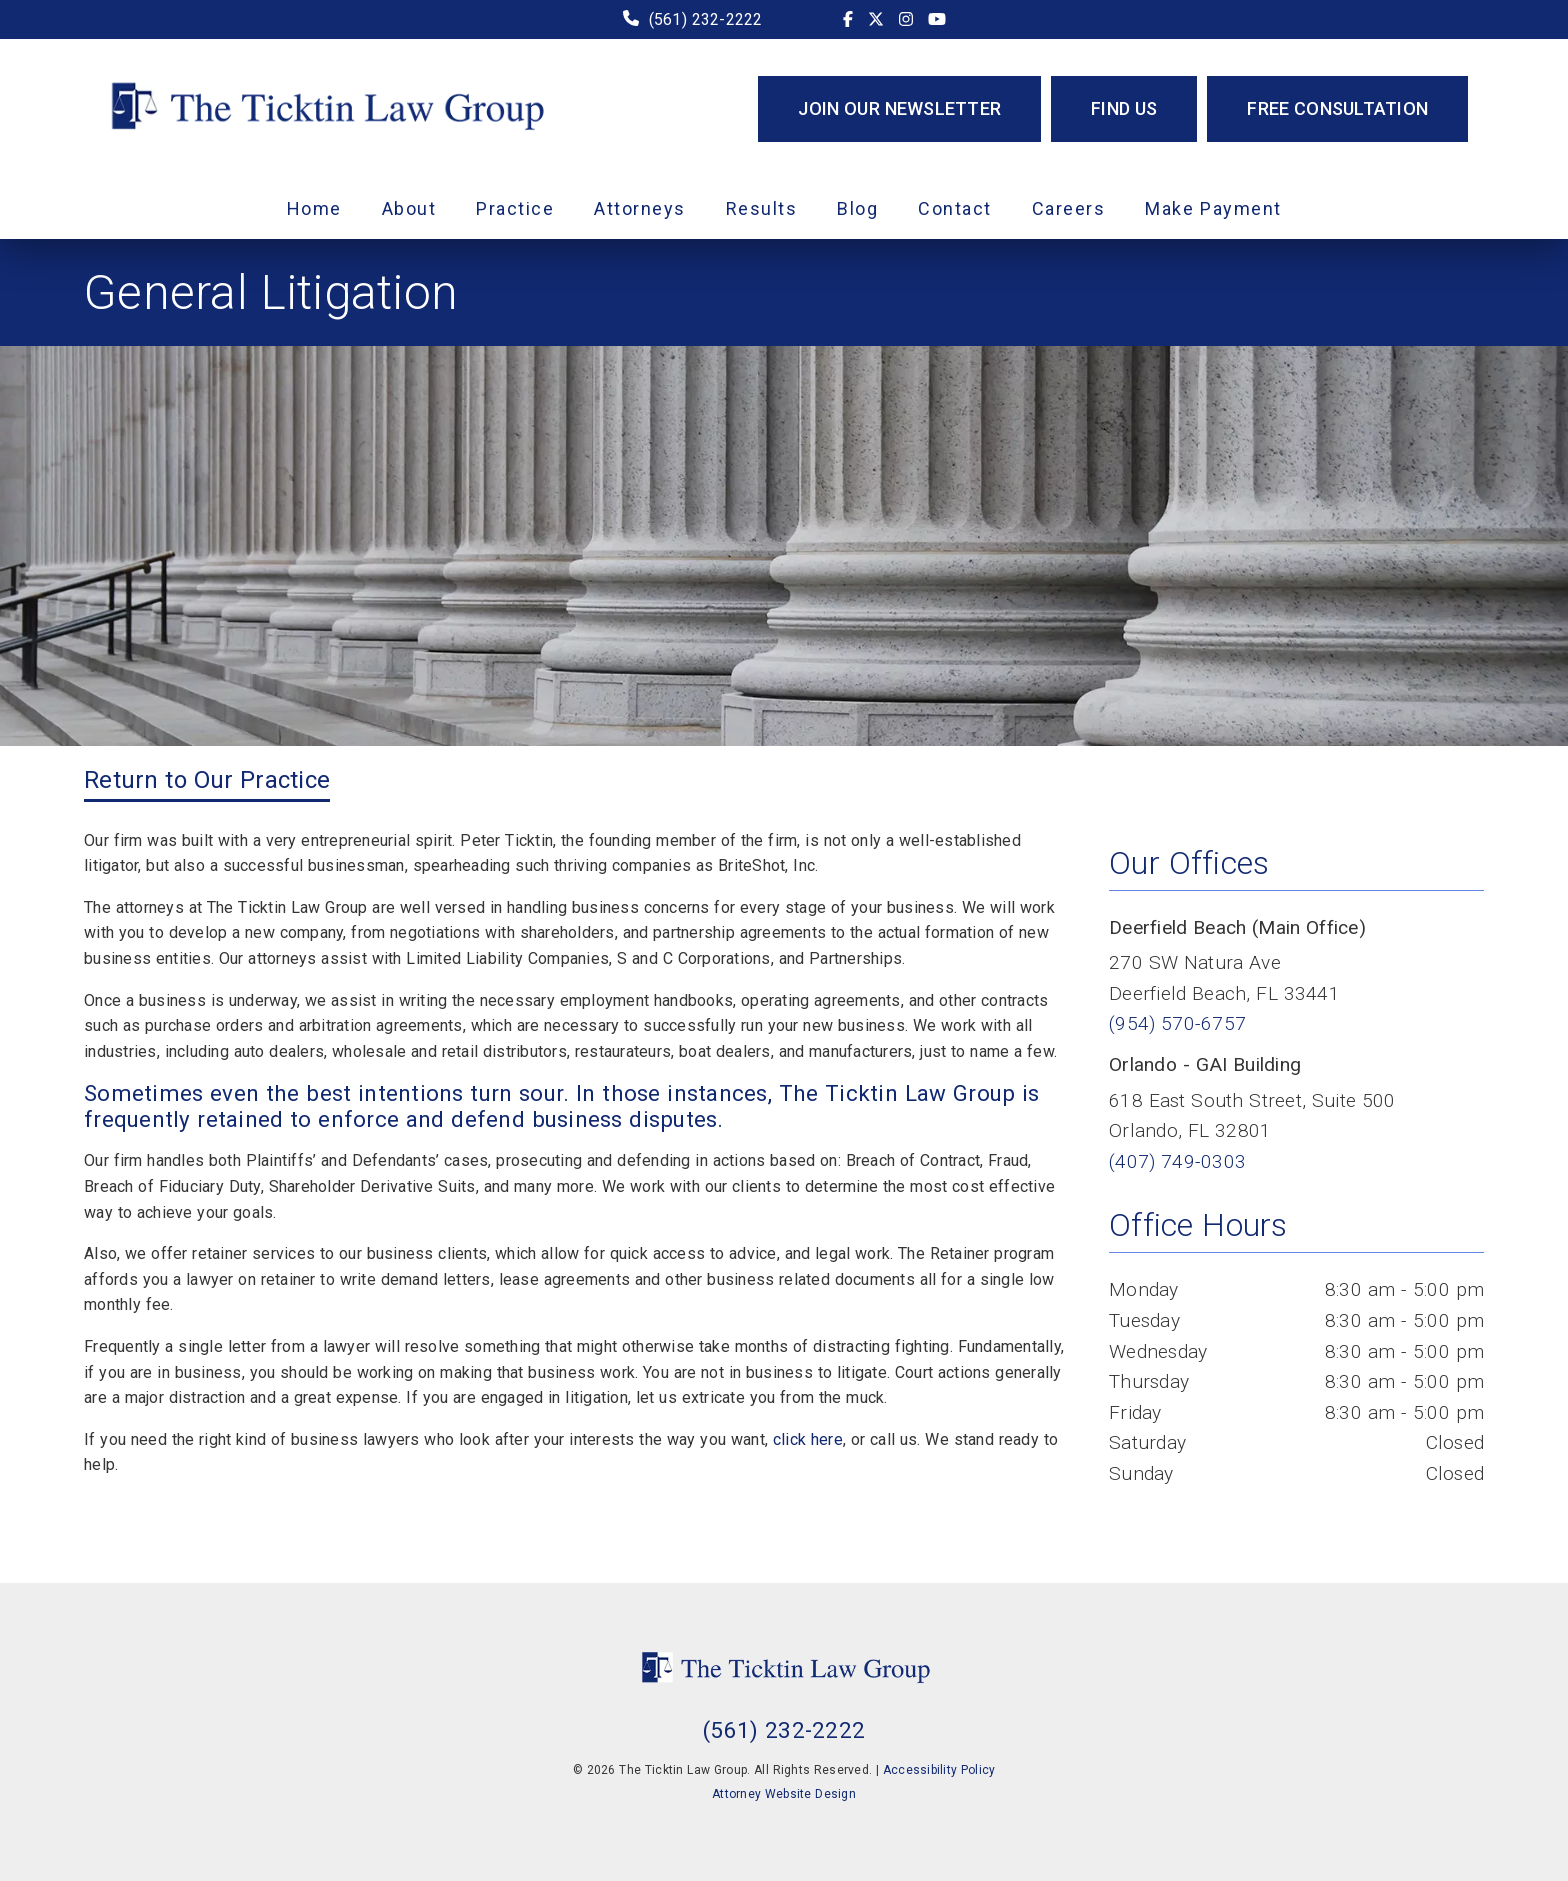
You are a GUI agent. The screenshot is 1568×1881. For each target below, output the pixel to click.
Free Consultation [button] (1337, 108)
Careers (1069, 208)
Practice (515, 208)
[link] (848, 19)
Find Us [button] (1124, 108)
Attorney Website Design (784, 1794)
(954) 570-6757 (1177, 1023)
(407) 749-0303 (1177, 1161)
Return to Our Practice (207, 780)
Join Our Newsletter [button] (899, 108)
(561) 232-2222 (706, 19)
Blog (857, 208)
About (409, 208)
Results (762, 208)
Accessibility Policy (939, 1770)
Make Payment (1213, 208)
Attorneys (640, 208)
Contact (955, 208)
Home (314, 208)
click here (808, 1439)
